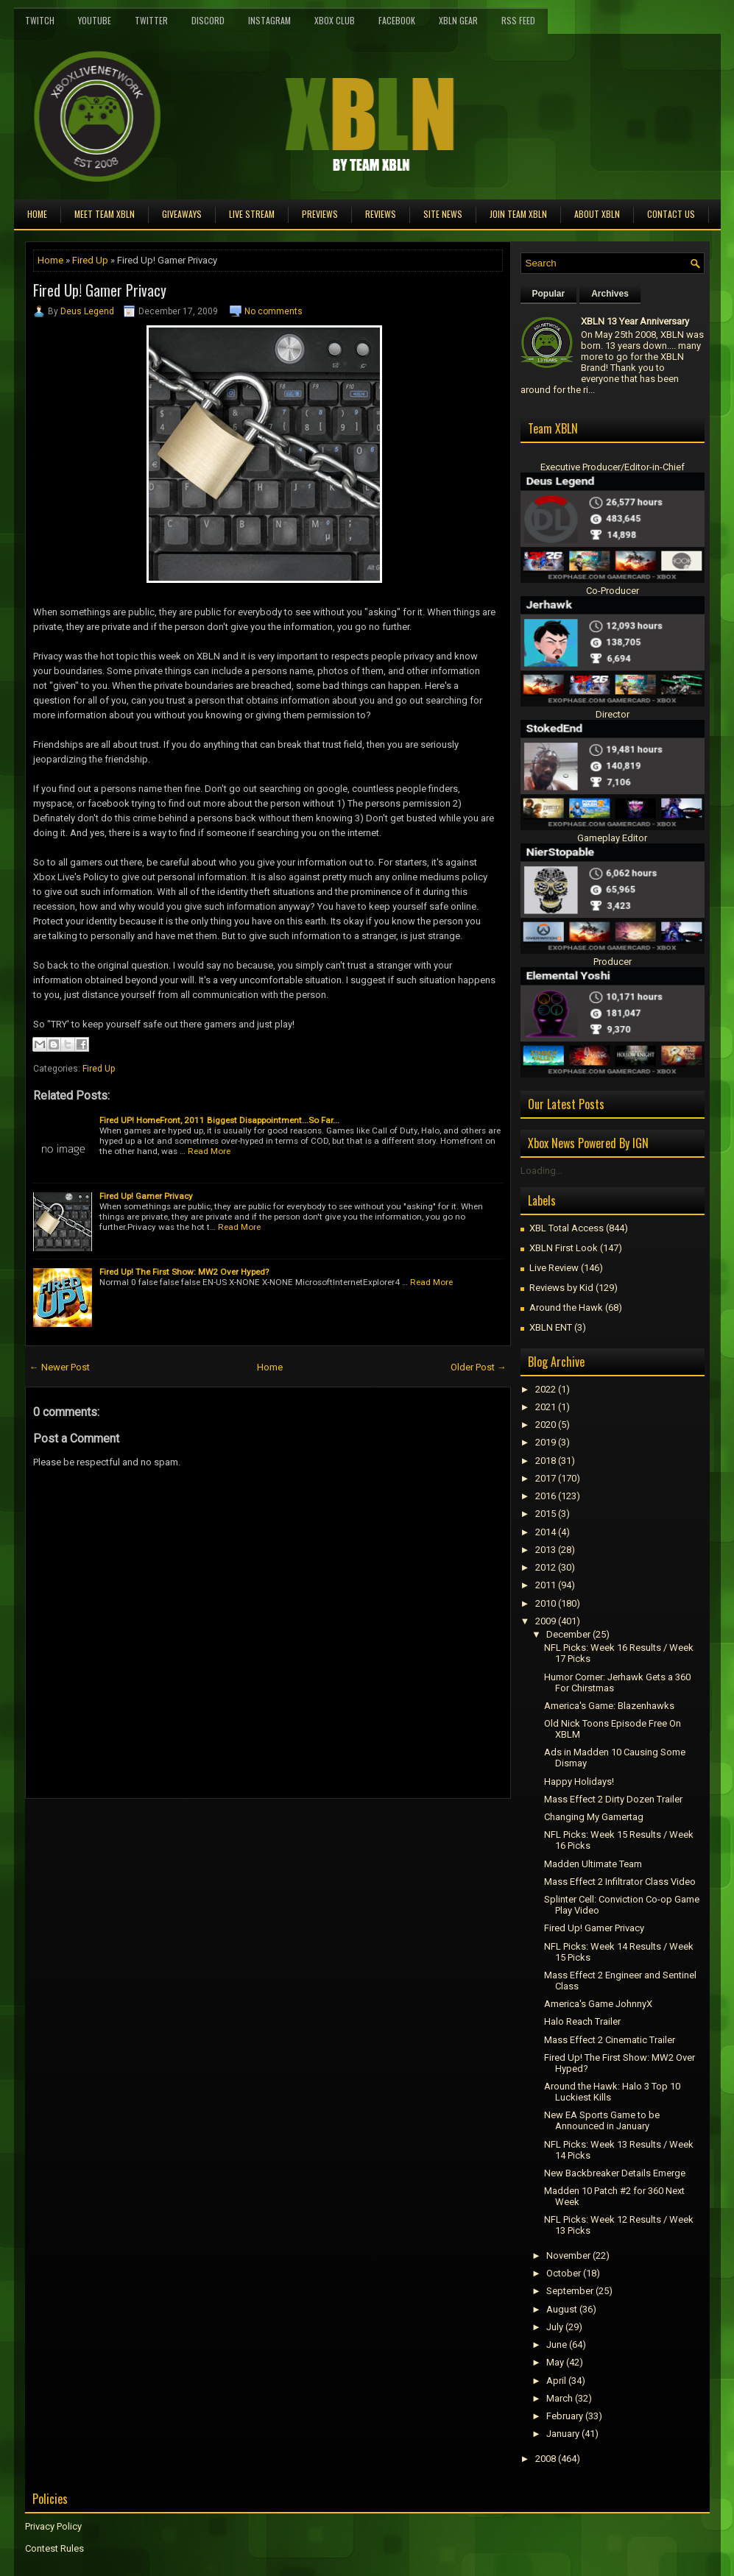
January (562, 2433)
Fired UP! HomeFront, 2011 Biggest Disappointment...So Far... (219, 1120)
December (568, 1634)
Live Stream (252, 214)
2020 (545, 1424)
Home (37, 214)
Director (612, 714)
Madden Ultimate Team (593, 1863)
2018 (545, 1460)
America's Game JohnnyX (598, 2003)
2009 (545, 1621)
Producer (612, 961)
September (569, 2290)
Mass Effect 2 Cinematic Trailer (609, 2039)
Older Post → (479, 1367)
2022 (545, 1389)
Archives (610, 294)
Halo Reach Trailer (582, 2021)
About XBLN (597, 214)
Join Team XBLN (518, 214)
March (559, 2398)
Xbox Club (334, 20)
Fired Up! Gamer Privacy (99, 290)
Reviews (380, 214)
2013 (545, 1549)
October (563, 2273)
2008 (545, 2458)
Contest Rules (54, 2548)
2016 (545, 1495)
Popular (548, 294)
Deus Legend (87, 311)
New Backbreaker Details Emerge (614, 2173)
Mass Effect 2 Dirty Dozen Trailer (613, 1799)
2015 (545, 1513)
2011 (545, 1584)
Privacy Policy (53, 2526)
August (561, 2309)
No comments (273, 311)
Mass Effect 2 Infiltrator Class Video (620, 1881)
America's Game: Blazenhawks (609, 1705)
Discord (208, 20)
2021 (545, 1406)
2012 (545, 1567)
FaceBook (396, 20)
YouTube (94, 20)
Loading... (541, 1170)
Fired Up (90, 260)
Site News (442, 214)
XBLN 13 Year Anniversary (635, 321)
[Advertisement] (197, 1832)
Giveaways (182, 214)
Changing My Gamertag (593, 1816)
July (554, 2326)
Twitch (39, 20)
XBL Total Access (566, 1228)
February (564, 2415)
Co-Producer (612, 590)
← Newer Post (59, 1367)
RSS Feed (518, 20)
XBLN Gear (458, 20)
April (556, 2380)
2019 (545, 1442)
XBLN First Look (563, 1247)
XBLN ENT (550, 1327)
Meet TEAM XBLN (104, 214)
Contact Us (671, 214)
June (556, 2344)
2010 (545, 1603)
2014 (545, 1532)
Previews (320, 214)
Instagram (269, 20)
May (555, 2362)
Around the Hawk (566, 1307)
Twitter (151, 20)
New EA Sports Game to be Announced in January (602, 2120)
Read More (209, 1151)
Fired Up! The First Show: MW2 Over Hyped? (184, 1272)
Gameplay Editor (612, 837)
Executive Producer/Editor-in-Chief (612, 467)
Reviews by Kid (561, 1287)
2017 (545, 1478)
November (568, 2255)
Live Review (554, 1267)
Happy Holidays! (579, 1781)
